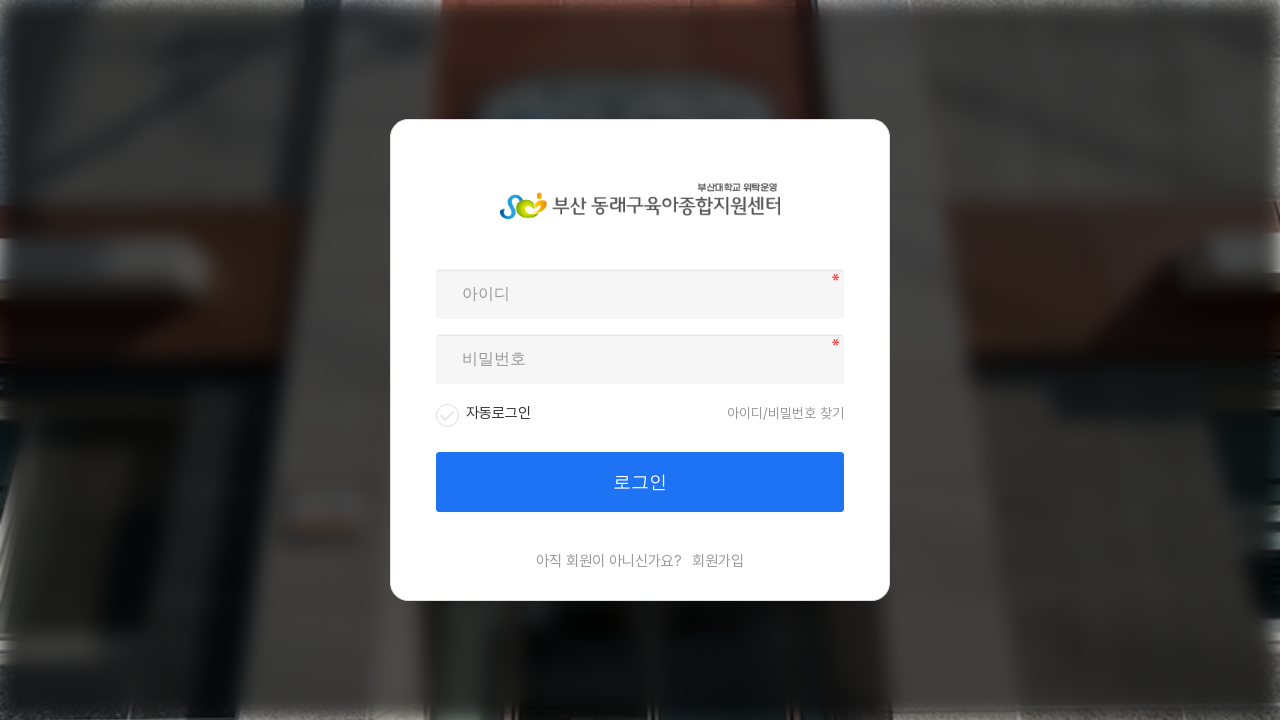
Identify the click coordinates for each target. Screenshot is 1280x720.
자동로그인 (498, 413)
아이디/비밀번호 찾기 (785, 413)
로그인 (640, 482)
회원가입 (718, 561)
